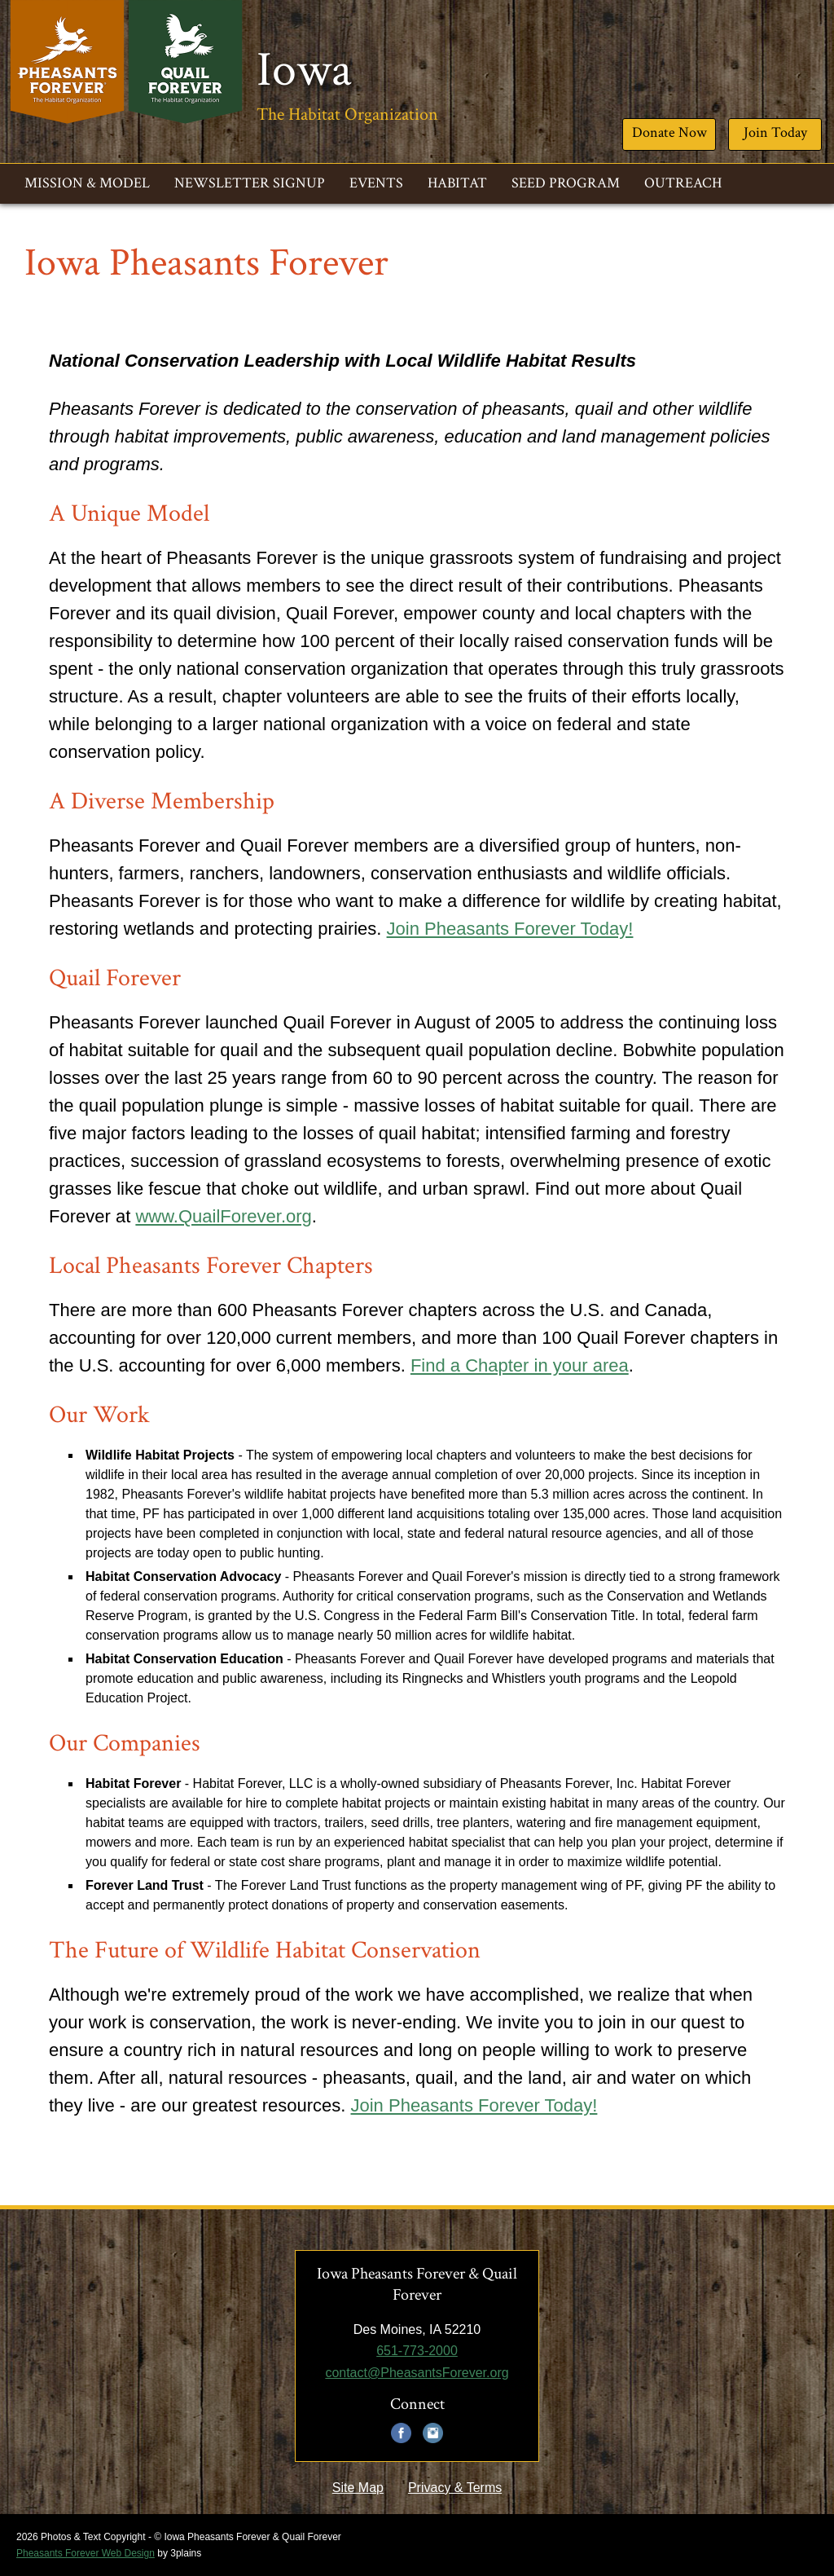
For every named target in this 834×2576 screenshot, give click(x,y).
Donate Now (669, 132)
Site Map (358, 2488)
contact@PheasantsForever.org (416, 2373)
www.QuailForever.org (223, 1216)
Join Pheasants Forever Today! (510, 928)
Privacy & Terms (455, 2488)
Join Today (775, 132)
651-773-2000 (417, 2351)
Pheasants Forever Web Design (85, 2553)
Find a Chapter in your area (519, 1365)
